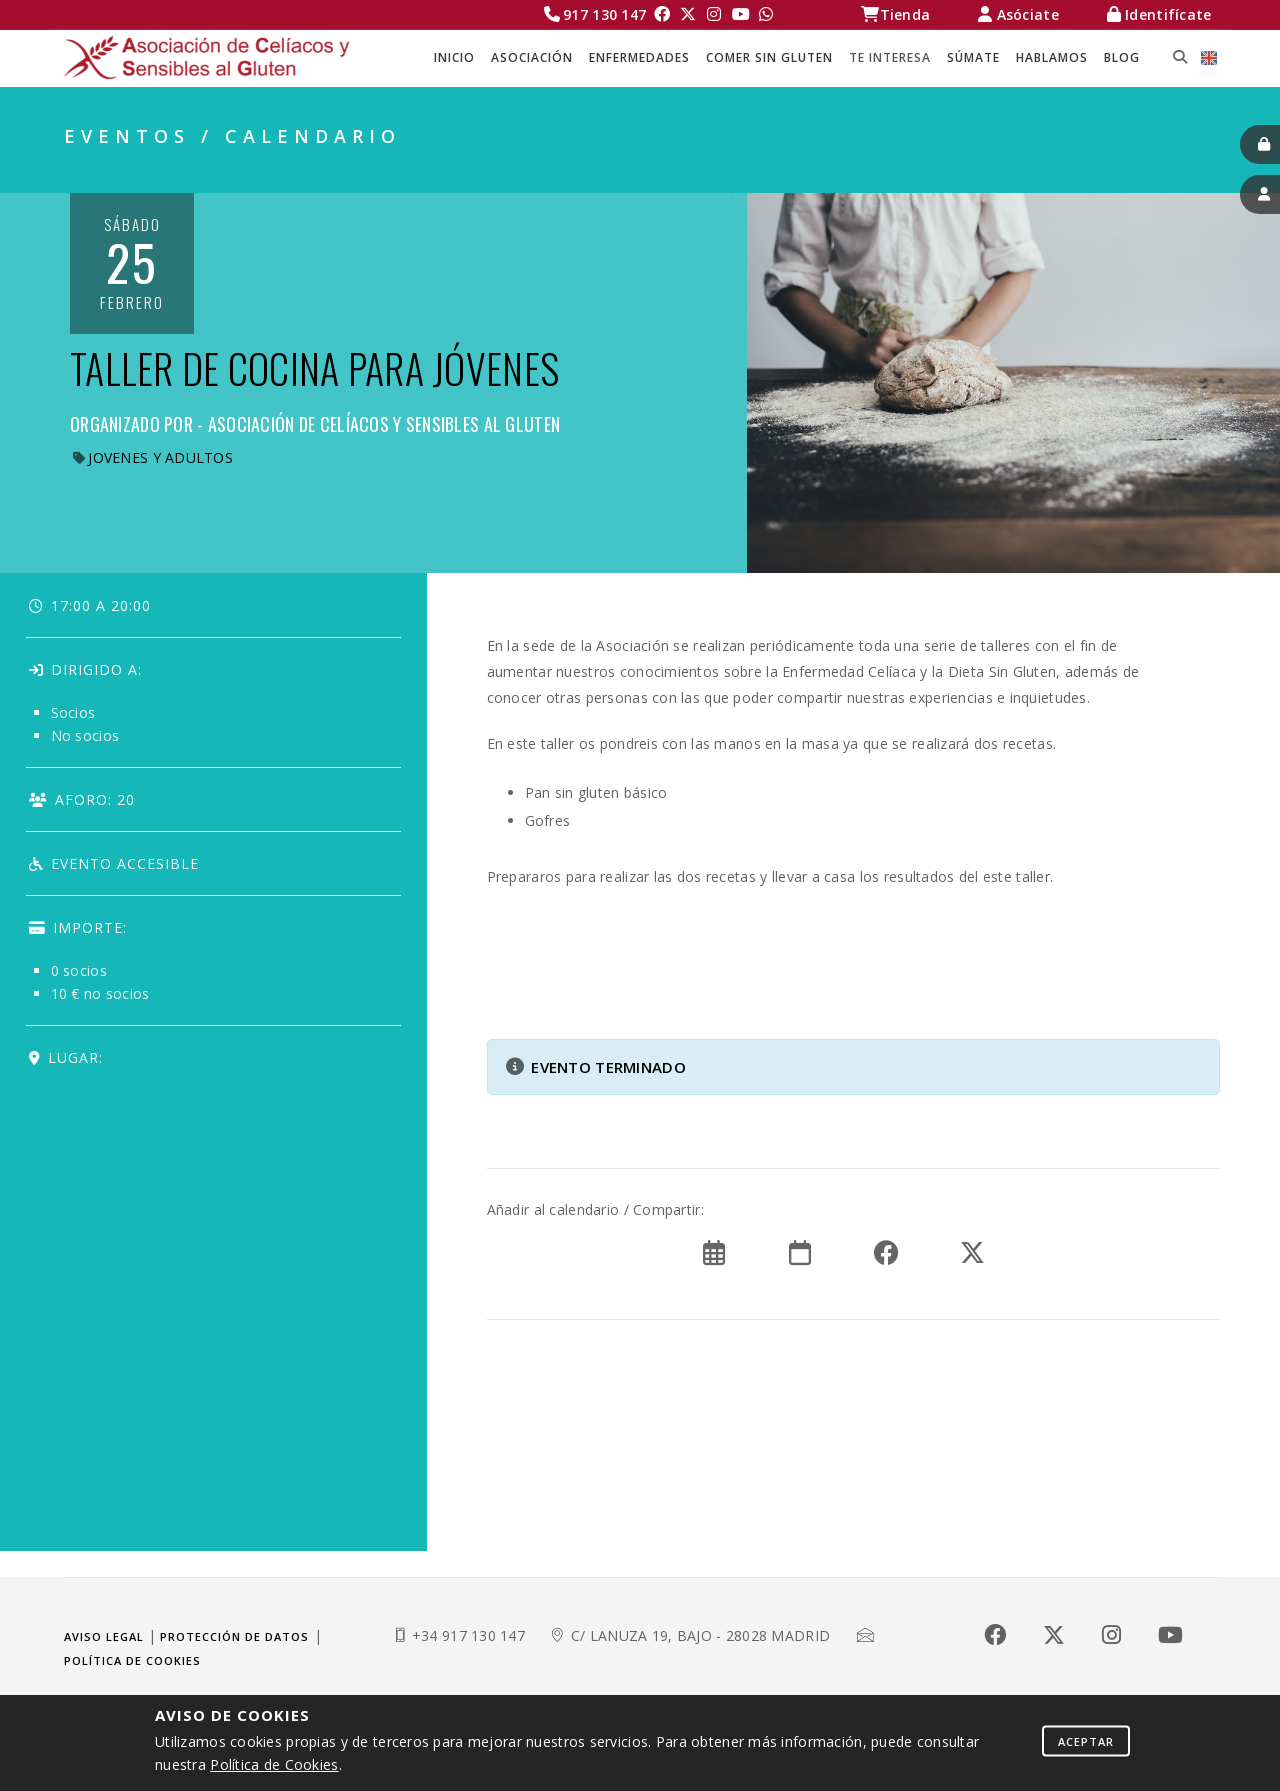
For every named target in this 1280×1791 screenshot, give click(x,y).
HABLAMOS (1052, 57)
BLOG (1122, 57)
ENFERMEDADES (639, 57)
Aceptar (1086, 1740)
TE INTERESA (890, 57)
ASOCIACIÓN (532, 57)
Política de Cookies (274, 1764)
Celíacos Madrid (795, 170)
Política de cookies (132, 1660)
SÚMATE (973, 57)
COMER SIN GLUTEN (769, 57)
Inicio (454, 57)
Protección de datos (234, 1636)
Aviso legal (104, 1636)
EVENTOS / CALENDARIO (1123, 170)
